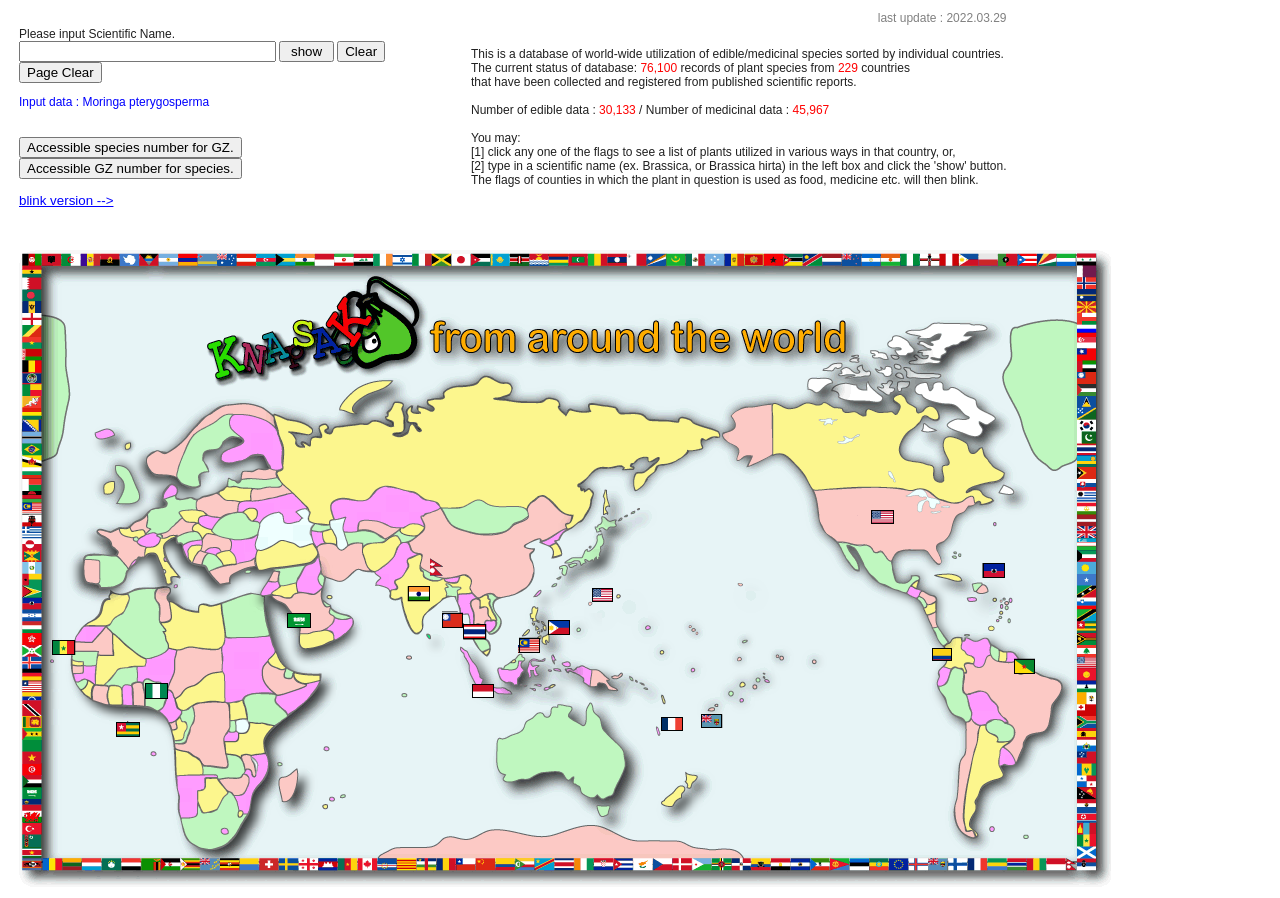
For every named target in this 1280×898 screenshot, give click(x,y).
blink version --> (66, 200)
